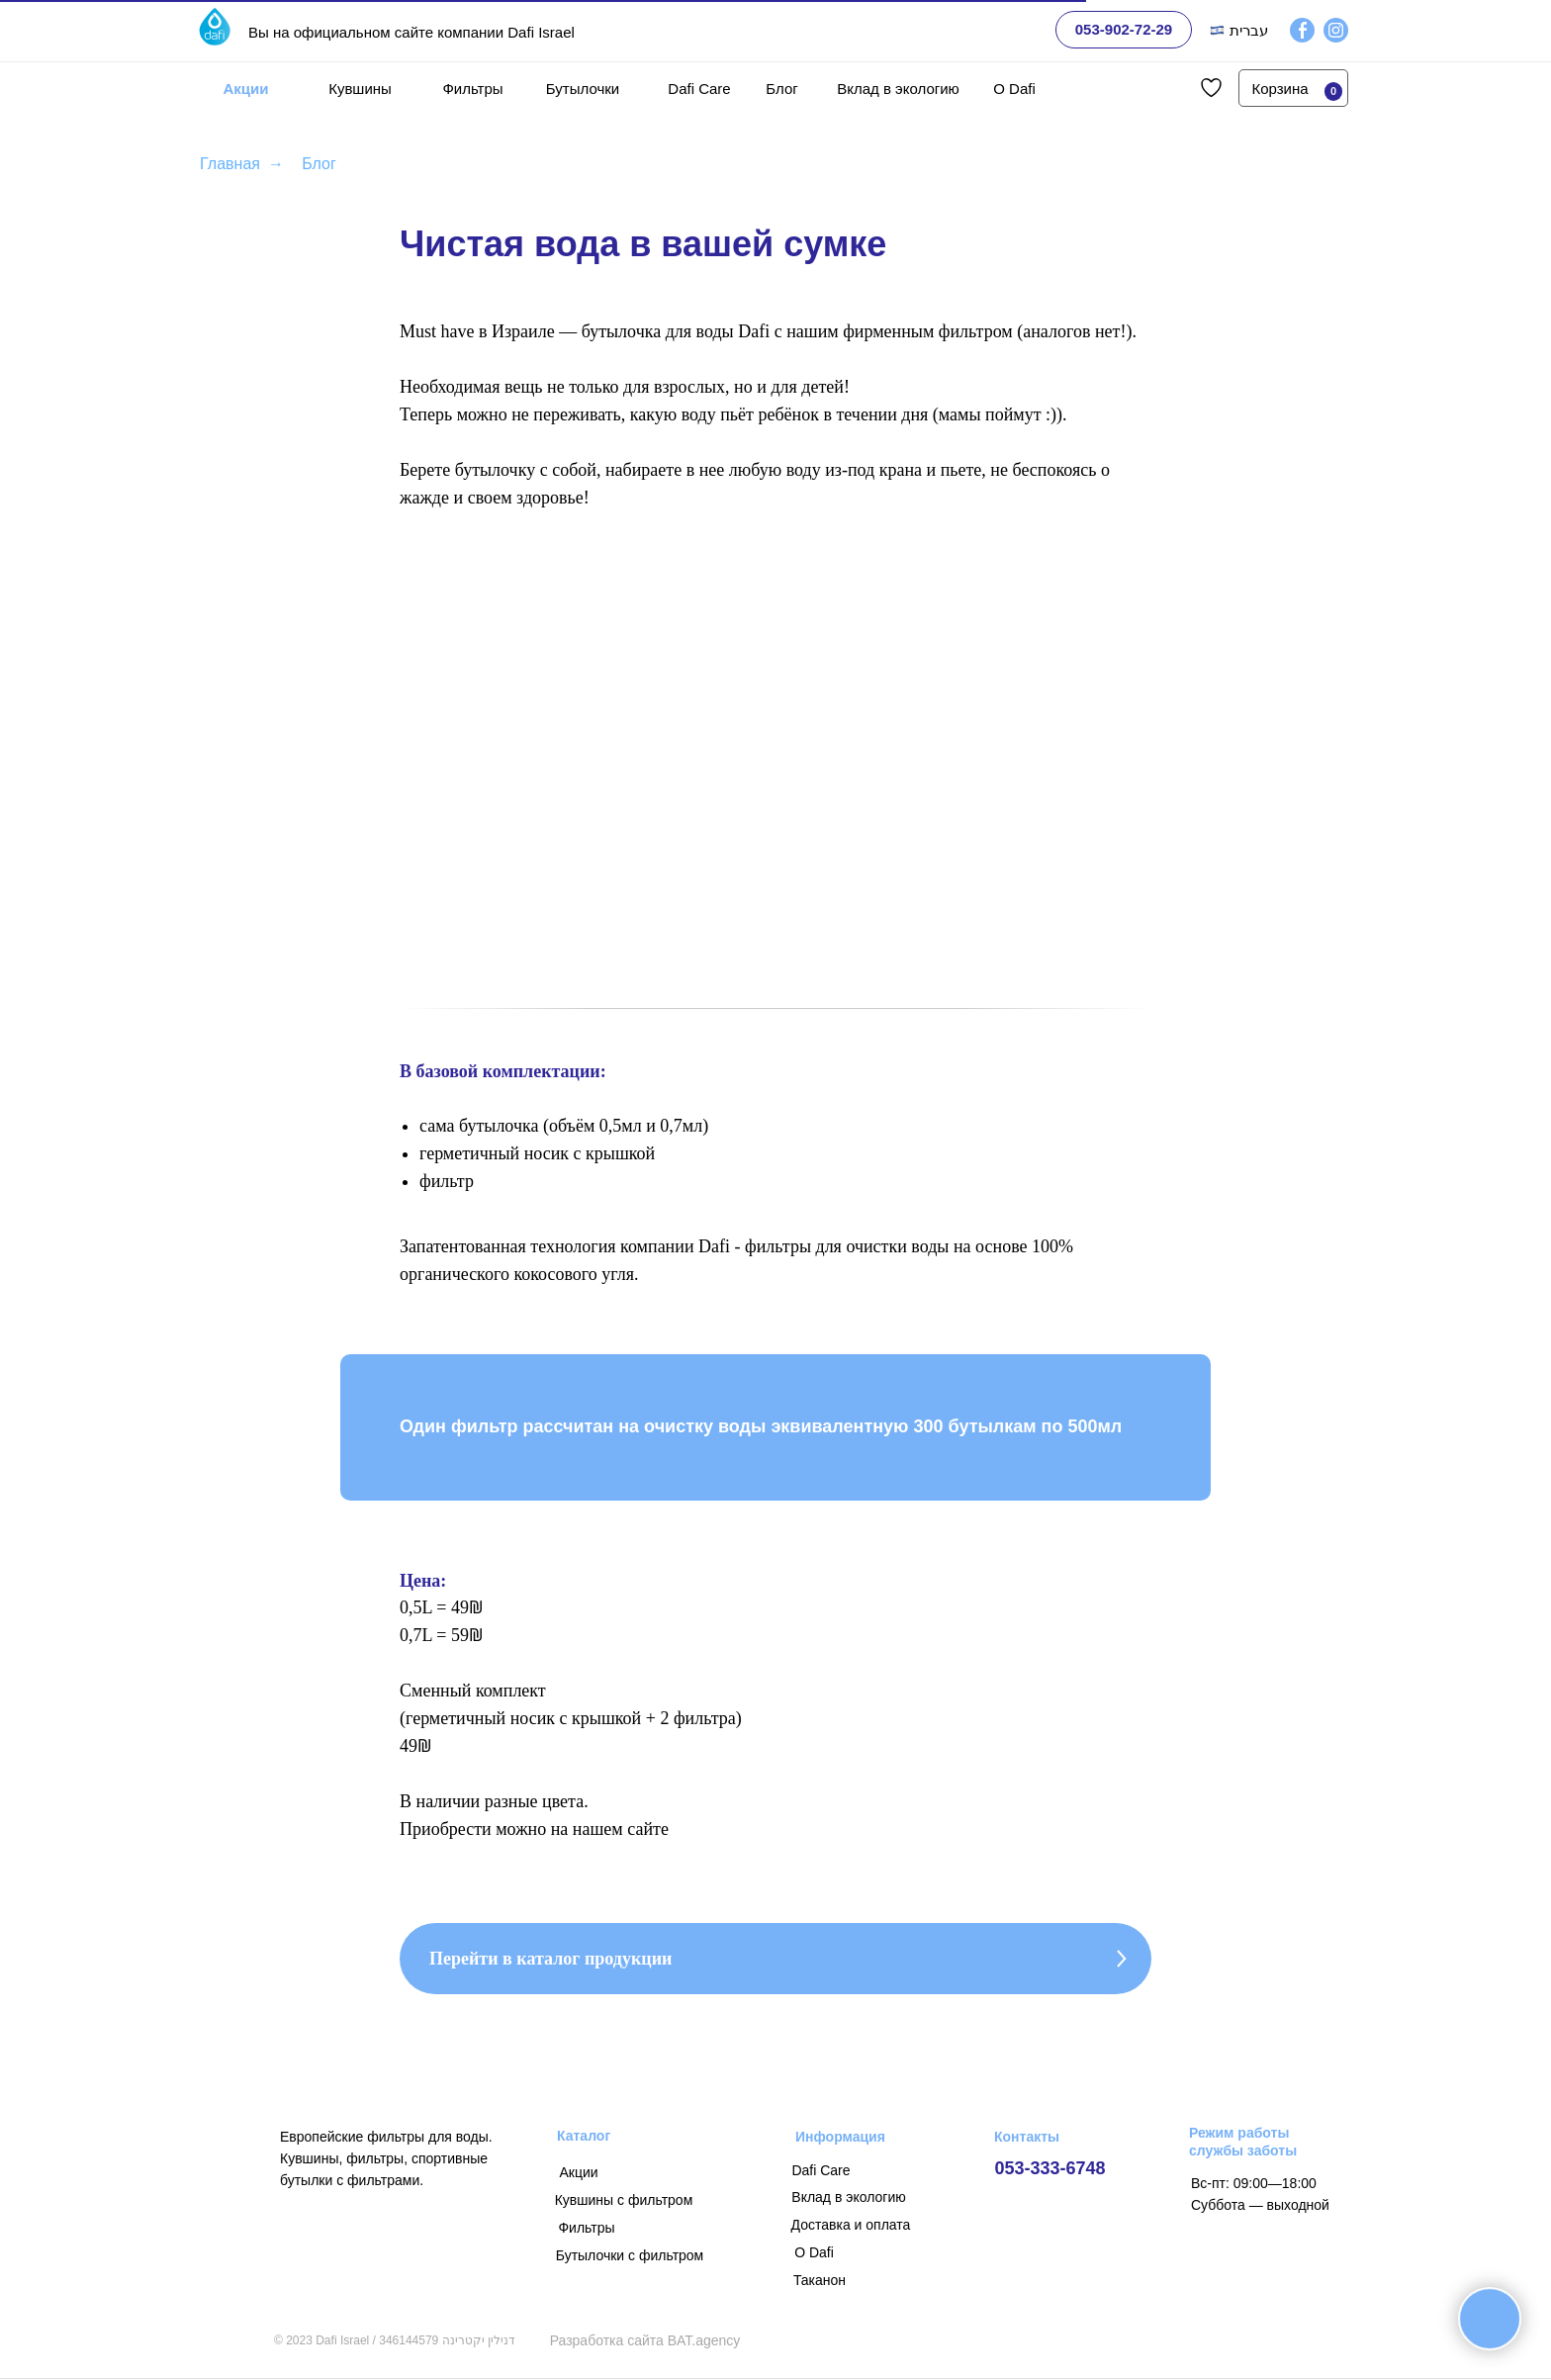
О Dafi (1014, 88)
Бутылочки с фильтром (630, 2255)
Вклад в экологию (898, 88)
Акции (245, 88)
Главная (230, 163)
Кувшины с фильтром (624, 2200)
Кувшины (360, 88)
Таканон (819, 2280)
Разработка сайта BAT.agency (645, 2340)
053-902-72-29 (1123, 29)
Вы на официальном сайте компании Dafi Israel (411, 32)
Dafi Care (699, 88)
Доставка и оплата (851, 2225)
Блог (781, 88)
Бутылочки (582, 88)
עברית (1249, 30)
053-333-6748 (1049, 2168)
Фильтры (472, 88)
